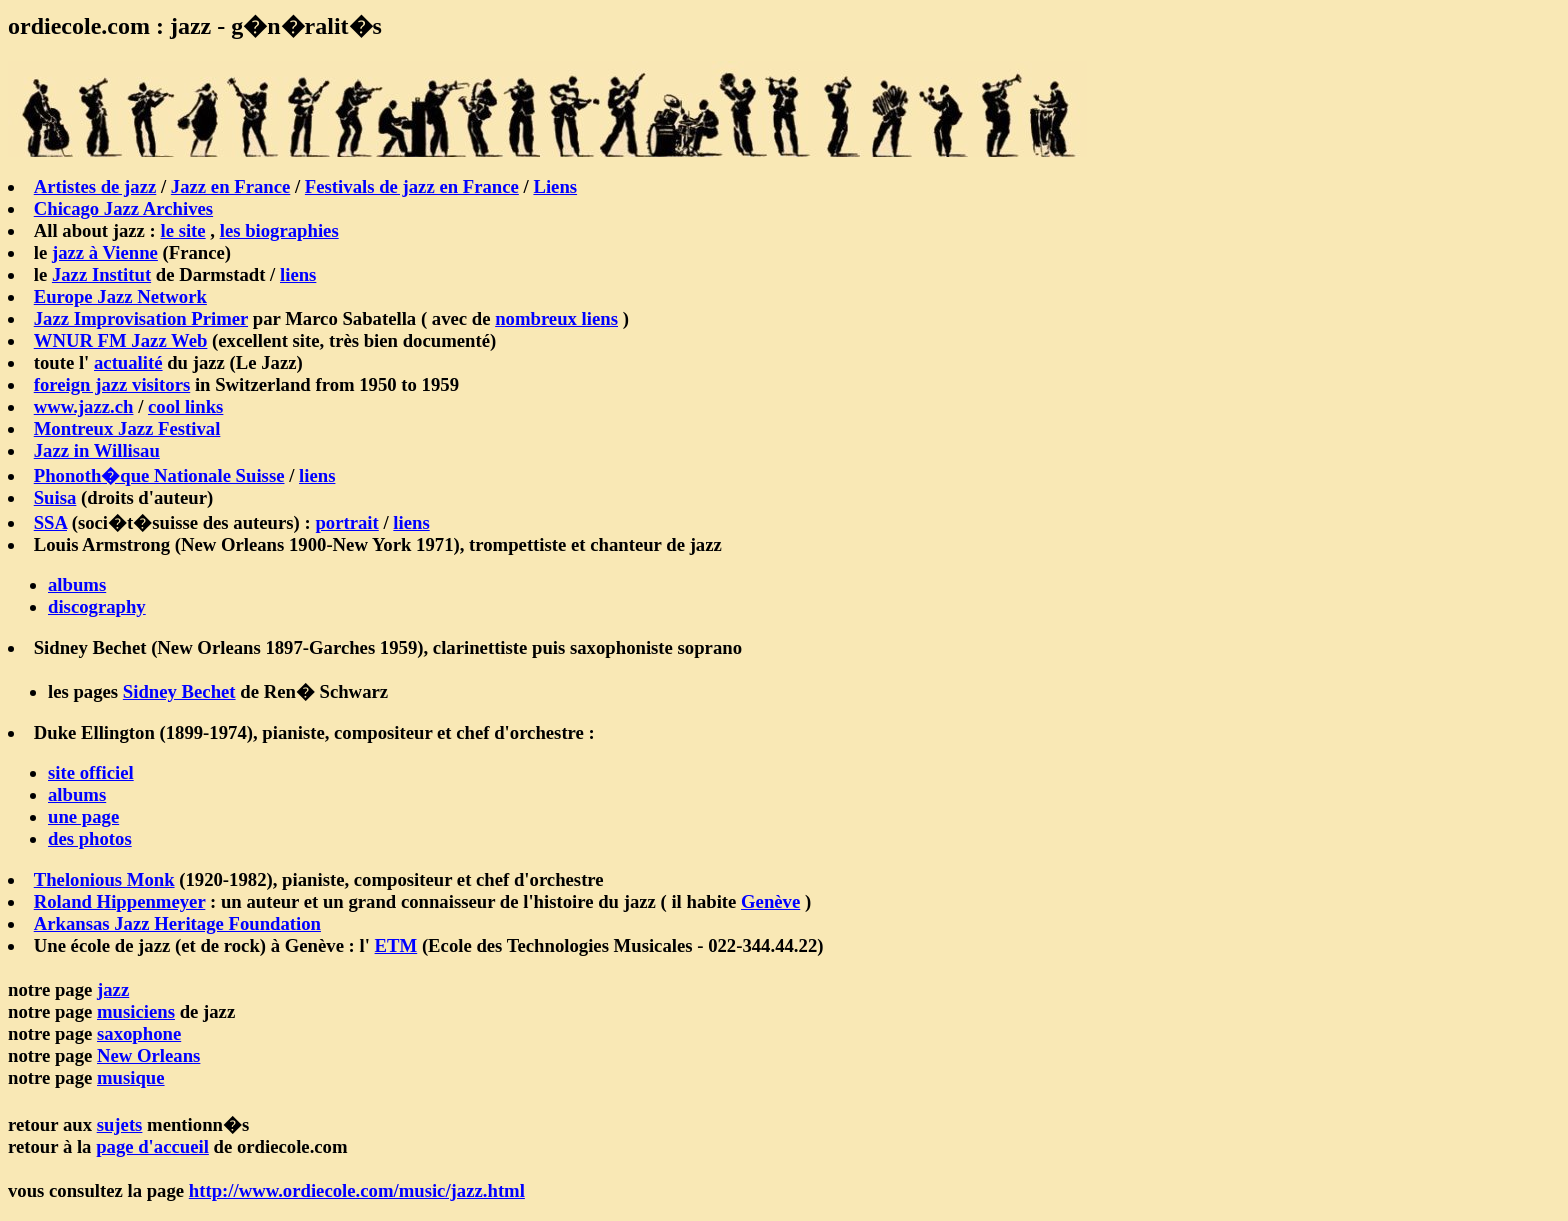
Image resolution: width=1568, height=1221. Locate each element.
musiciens (136, 1011)
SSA (50, 522)
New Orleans (148, 1055)
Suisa (55, 497)
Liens (555, 186)
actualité (128, 362)
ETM (396, 945)
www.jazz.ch (84, 406)
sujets (120, 1124)
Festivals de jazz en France (412, 186)
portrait (346, 522)
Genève (770, 901)
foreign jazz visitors (112, 384)
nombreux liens (556, 318)
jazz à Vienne (105, 252)
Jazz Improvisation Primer (141, 318)
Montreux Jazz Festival (127, 428)
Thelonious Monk (104, 879)
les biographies (279, 230)
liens (298, 274)
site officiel (91, 772)
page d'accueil (152, 1146)
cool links (185, 406)
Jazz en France (230, 186)
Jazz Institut (101, 274)
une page (83, 816)
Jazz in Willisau (97, 450)
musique (131, 1077)
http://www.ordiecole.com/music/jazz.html (357, 1190)
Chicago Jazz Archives (123, 208)
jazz (113, 989)
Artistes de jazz (95, 186)
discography (97, 606)
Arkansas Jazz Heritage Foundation (177, 923)
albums (77, 584)
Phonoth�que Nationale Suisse (159, 475)
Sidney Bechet (179, 691)
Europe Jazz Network (120, 296)
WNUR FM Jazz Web (121, 340)
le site (182, 230)
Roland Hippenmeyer (120, 901)
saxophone (139, 1033)
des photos (90, 838)
